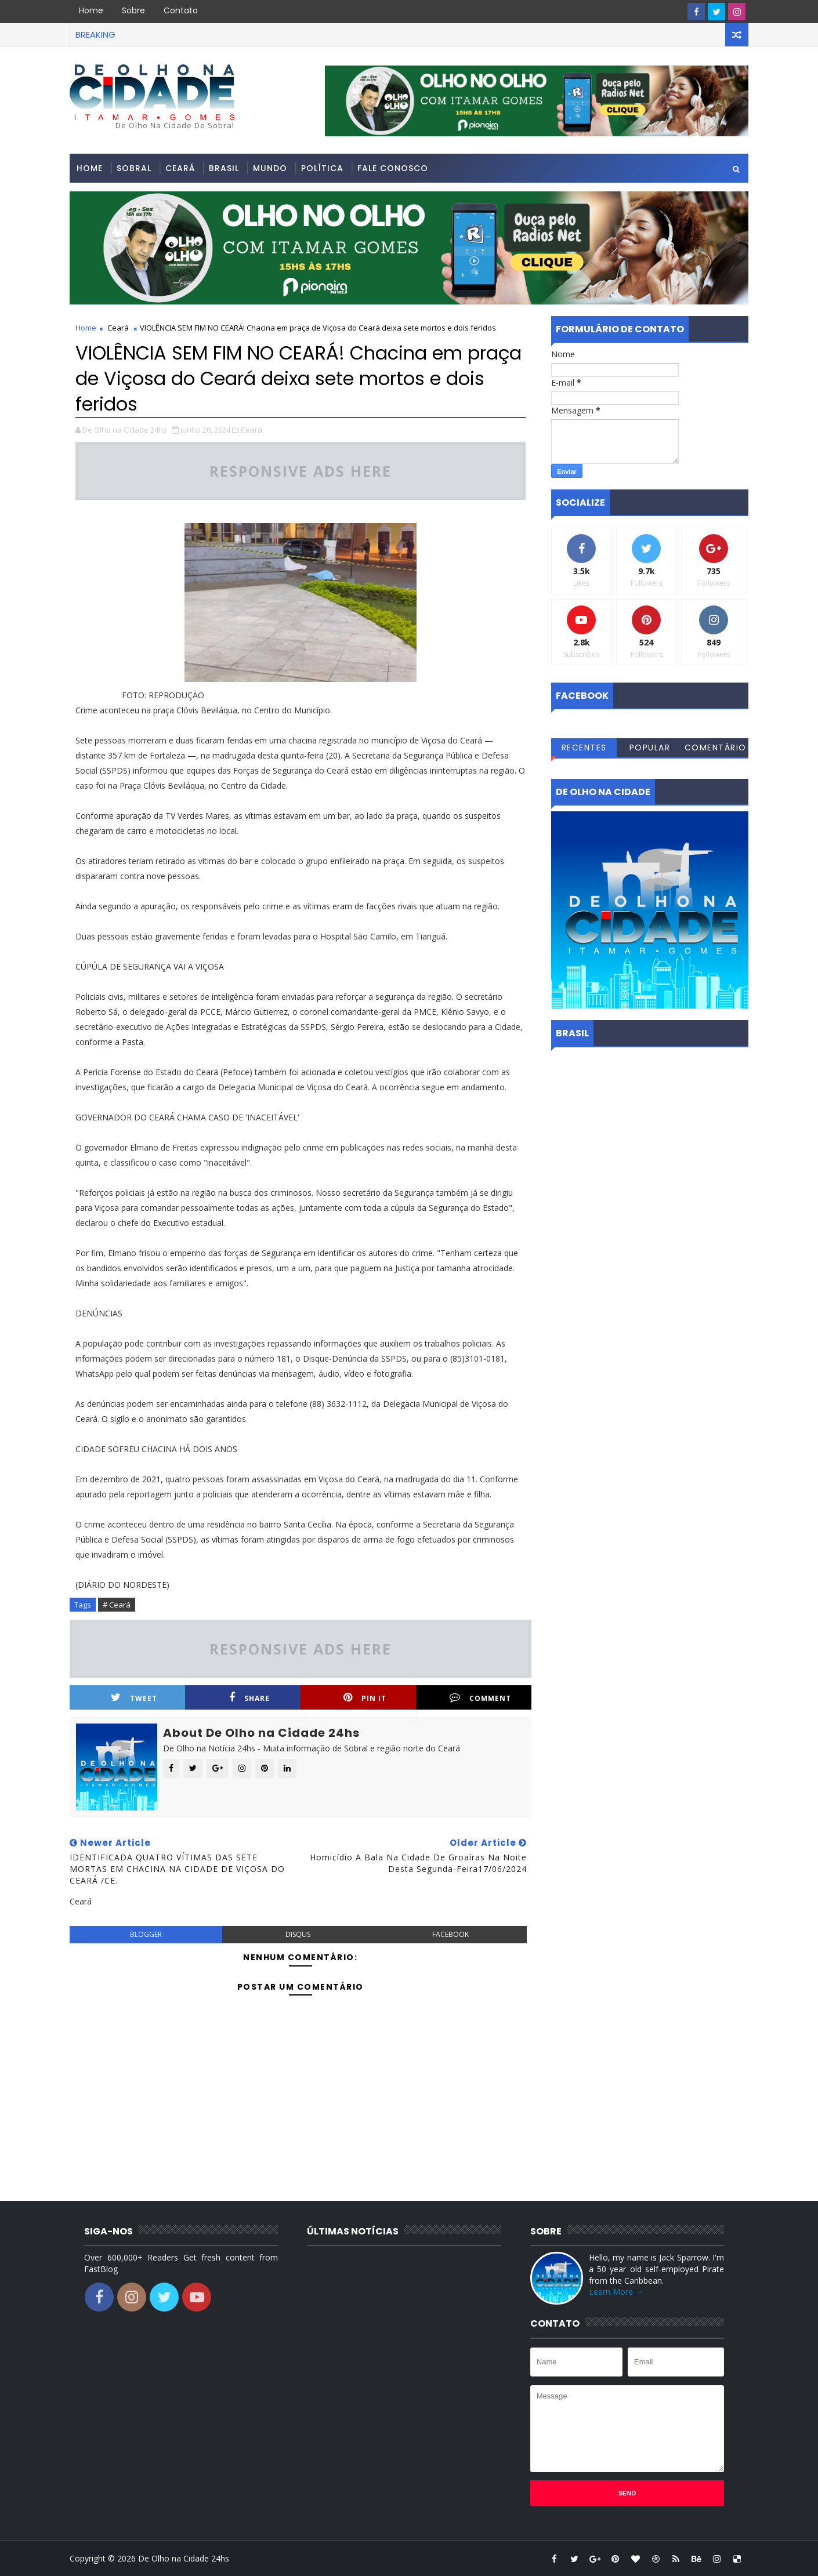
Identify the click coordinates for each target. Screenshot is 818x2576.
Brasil (224, 168)
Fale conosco (392, 168)
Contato (181, 10)
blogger (146, 1934)
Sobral (134, 168)
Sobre (133, 10)
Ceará (180, 168)
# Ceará (117, 1604)
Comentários (716, 749)
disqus (297, 1934)
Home (91, 10)
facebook (450, 1934)
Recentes (584, 747)
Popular (650, 747)
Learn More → (616, 2291)
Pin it (364, 1697)
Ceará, (252, 430)
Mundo (270, 168)
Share (249, 1697)
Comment (480, 1697)
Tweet (134, 1697)
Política (322, 168)
